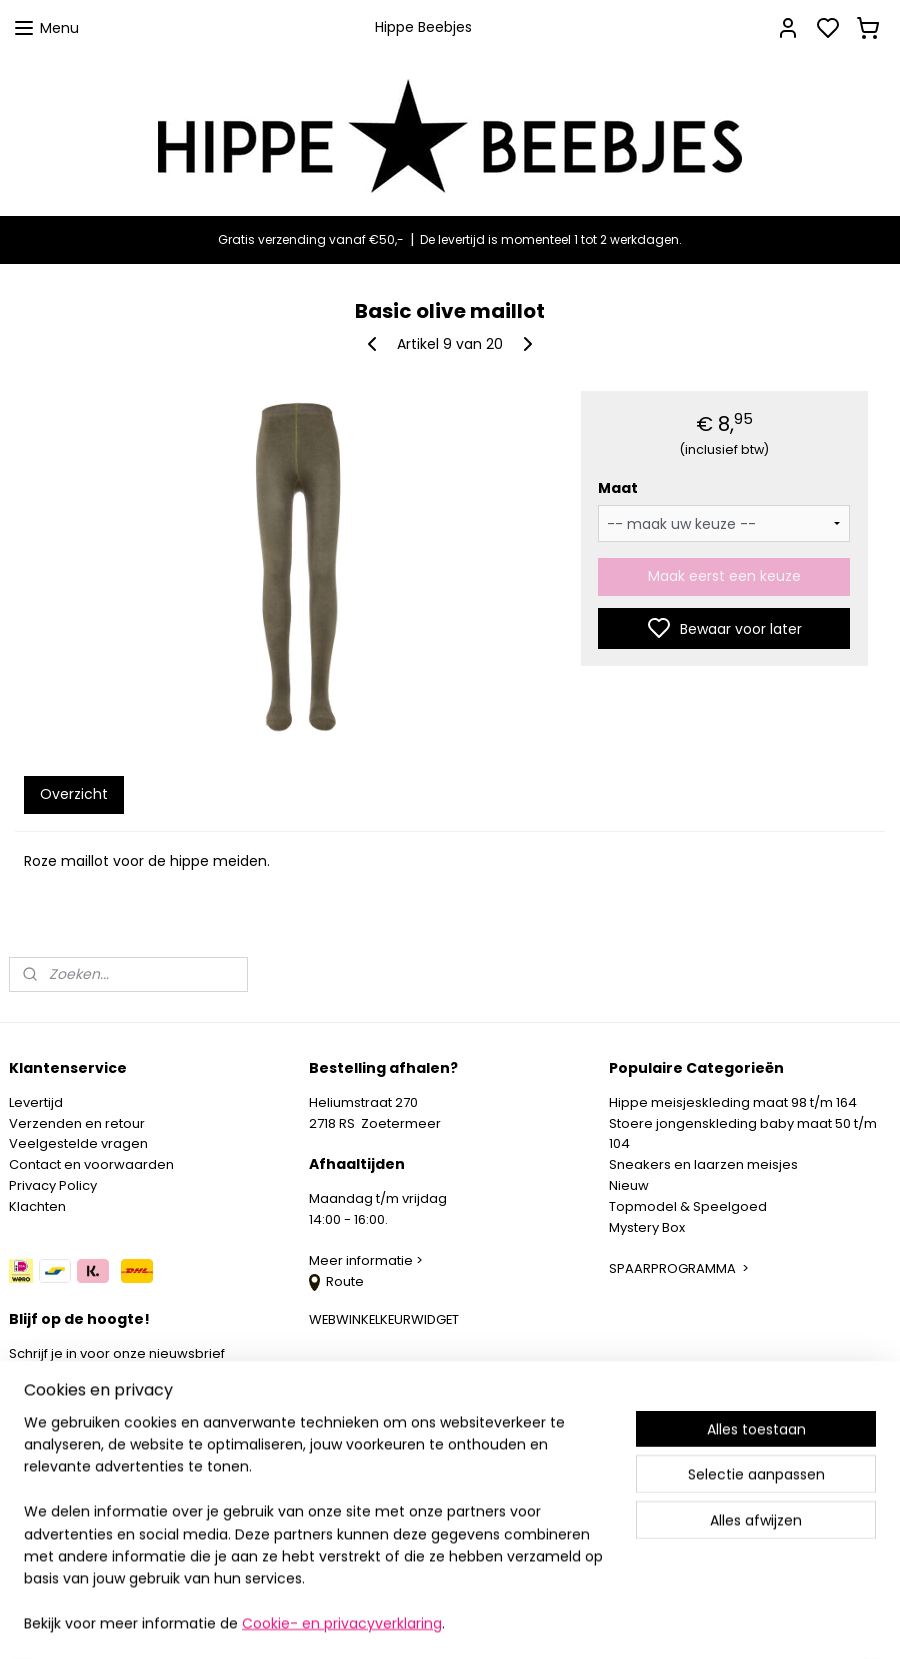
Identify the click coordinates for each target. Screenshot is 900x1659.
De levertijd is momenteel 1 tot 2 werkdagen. (551, 239)
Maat (618, 488)
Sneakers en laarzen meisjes (703, 1164)
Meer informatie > (367, 1260)
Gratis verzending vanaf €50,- (311, 239)
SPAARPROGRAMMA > (679, 1268)
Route (336, 1281)
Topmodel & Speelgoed (688, 1206)
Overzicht (74, 794)
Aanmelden (65, 1403)
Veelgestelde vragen (78, 1143)
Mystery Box (647, 1227)
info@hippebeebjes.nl (107, 1474)
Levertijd (36, 1102)
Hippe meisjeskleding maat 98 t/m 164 (733, 1102)
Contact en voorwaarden (91, 1164)
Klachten (37, 1206)
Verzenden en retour (77, 1123)
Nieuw (629, 1185)
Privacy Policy (53, 1185)
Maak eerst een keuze (724, 576)
